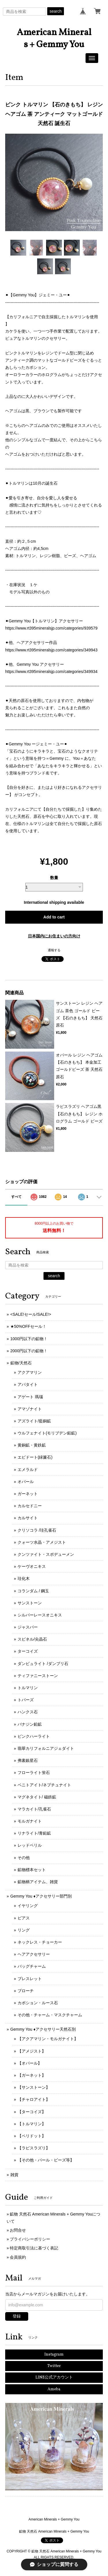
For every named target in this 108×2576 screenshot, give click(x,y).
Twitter (54, 2366)
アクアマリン (30, 1372)
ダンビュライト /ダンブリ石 (43, 1663)
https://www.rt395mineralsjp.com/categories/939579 (51, 628)
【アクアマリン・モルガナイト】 (48, 2038)
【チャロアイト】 (34, 2099)
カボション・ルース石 (38, 2002)
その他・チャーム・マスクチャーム (50, 2015)
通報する (54, 950)
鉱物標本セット (32, 1869)
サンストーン (30, 1603)
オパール (26, 1481)
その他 (24, 1857)
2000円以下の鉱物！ (29, 1351)
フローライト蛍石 (34, 1772)
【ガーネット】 (32, 2075)
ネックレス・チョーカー (40, 1942)
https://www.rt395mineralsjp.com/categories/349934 (51, 671)
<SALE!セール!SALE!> (30, 1314)
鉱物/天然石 (21, 1363)
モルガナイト (30, 1821)
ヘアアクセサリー (34, 1954)
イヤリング (28, 1905)
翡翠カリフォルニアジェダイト (46, 1748)
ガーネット (28, 1493)
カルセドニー (30, 1505)
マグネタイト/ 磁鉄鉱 (37, 1797)
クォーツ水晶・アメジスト (42, 1542)
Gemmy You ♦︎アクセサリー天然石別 (43, 2029)
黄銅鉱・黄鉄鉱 (32, 1445)
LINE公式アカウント (54, 2377)
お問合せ (18, 2230)
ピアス (24, 1918)
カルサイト (28, 1518)
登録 (17, 2316)
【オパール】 (30, 2063)
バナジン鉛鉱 (30, 1724)
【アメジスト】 (32, 2051)
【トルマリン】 (32, 2124)
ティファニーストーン (38, 1675)
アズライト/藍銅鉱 (34, 1421)
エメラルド (28, 1469)
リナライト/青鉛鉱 (34, 1833)
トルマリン (28, 1687)
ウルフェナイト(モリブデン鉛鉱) (47, 1433)
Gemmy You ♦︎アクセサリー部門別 (41, 1896)
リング (24, 1930)
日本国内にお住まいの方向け (54, 936)
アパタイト (28, 1384)
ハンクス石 (28, 1712)
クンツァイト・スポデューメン (46, 1554)
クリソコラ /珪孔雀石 (37, 1530)
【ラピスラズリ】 (34, 2148)
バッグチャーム (32, 1966)
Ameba (54, 2389)
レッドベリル (30, 1845)
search (56, 11)
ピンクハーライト (34, 1736)
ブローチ (26, 1990)
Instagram (54, 2354)
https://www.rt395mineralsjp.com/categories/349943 (51, 650)
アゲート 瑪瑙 (30, 1397)
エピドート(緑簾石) (35, 1457)
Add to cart (54, 917)
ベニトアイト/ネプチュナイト (44, 1785)
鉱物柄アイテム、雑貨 (38, 1881)
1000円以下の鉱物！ (29, 1338)
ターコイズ (28, 1651)
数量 (54, 877)
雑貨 (14, 2174)
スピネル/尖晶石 (32, 1639)
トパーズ (26, 1699)
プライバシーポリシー (30, 2239)
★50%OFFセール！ (28, 1326)
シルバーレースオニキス (40, 1615)
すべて (16, 1197)
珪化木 (24, 1578)
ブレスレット (30, 1978)
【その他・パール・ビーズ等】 (46, 2160)
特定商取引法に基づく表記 (34, 2248)
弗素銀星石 (28, 1760)
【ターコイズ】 (32, 2111)
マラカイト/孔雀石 (34, 1809)
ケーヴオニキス (32, 1566)
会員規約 (18, 2257)
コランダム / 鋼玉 (33, 1591)
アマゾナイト (30, 1409)
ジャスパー (28, 1627)
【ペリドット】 (32, 2136)
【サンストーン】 (34, 2087)
